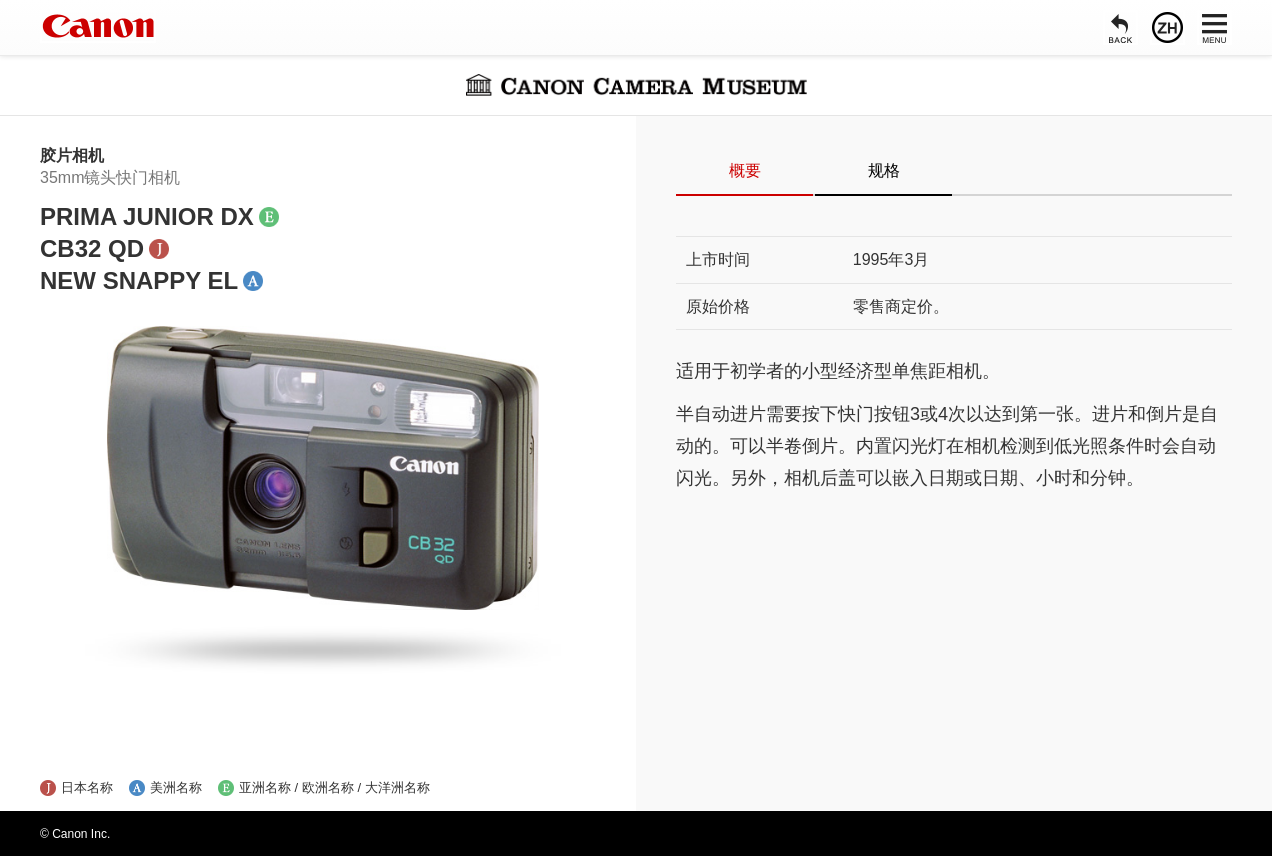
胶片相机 (72, 155)
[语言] (1167, 27)
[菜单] (1214, 27)
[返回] (1120, 27)
